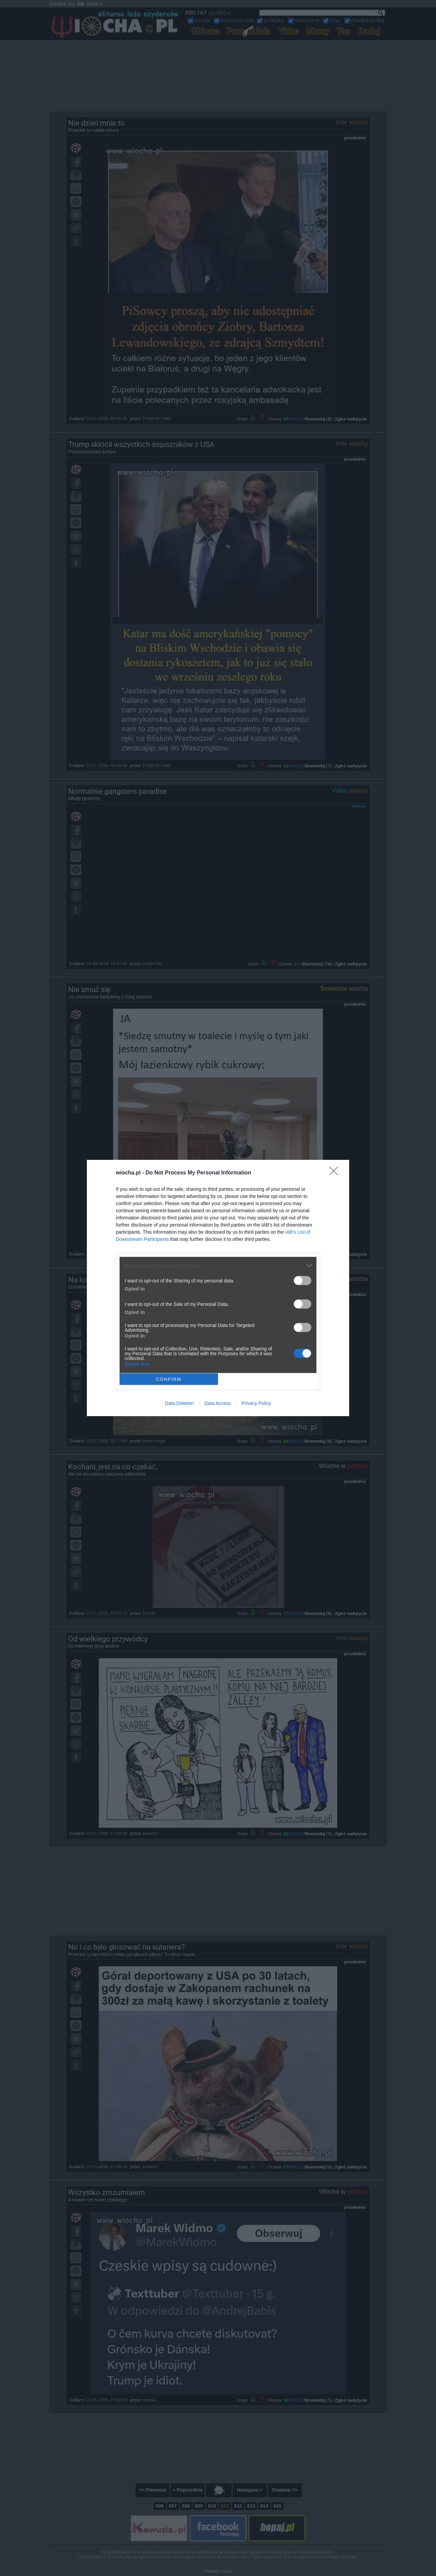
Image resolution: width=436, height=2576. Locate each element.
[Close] (335, 1173)
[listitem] (218, 1265)
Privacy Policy (256, 1403)
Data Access (217, 1403)
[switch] (302, 1280)
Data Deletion (179, 1403)
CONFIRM (169, 1379)
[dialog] (218, 1288)
